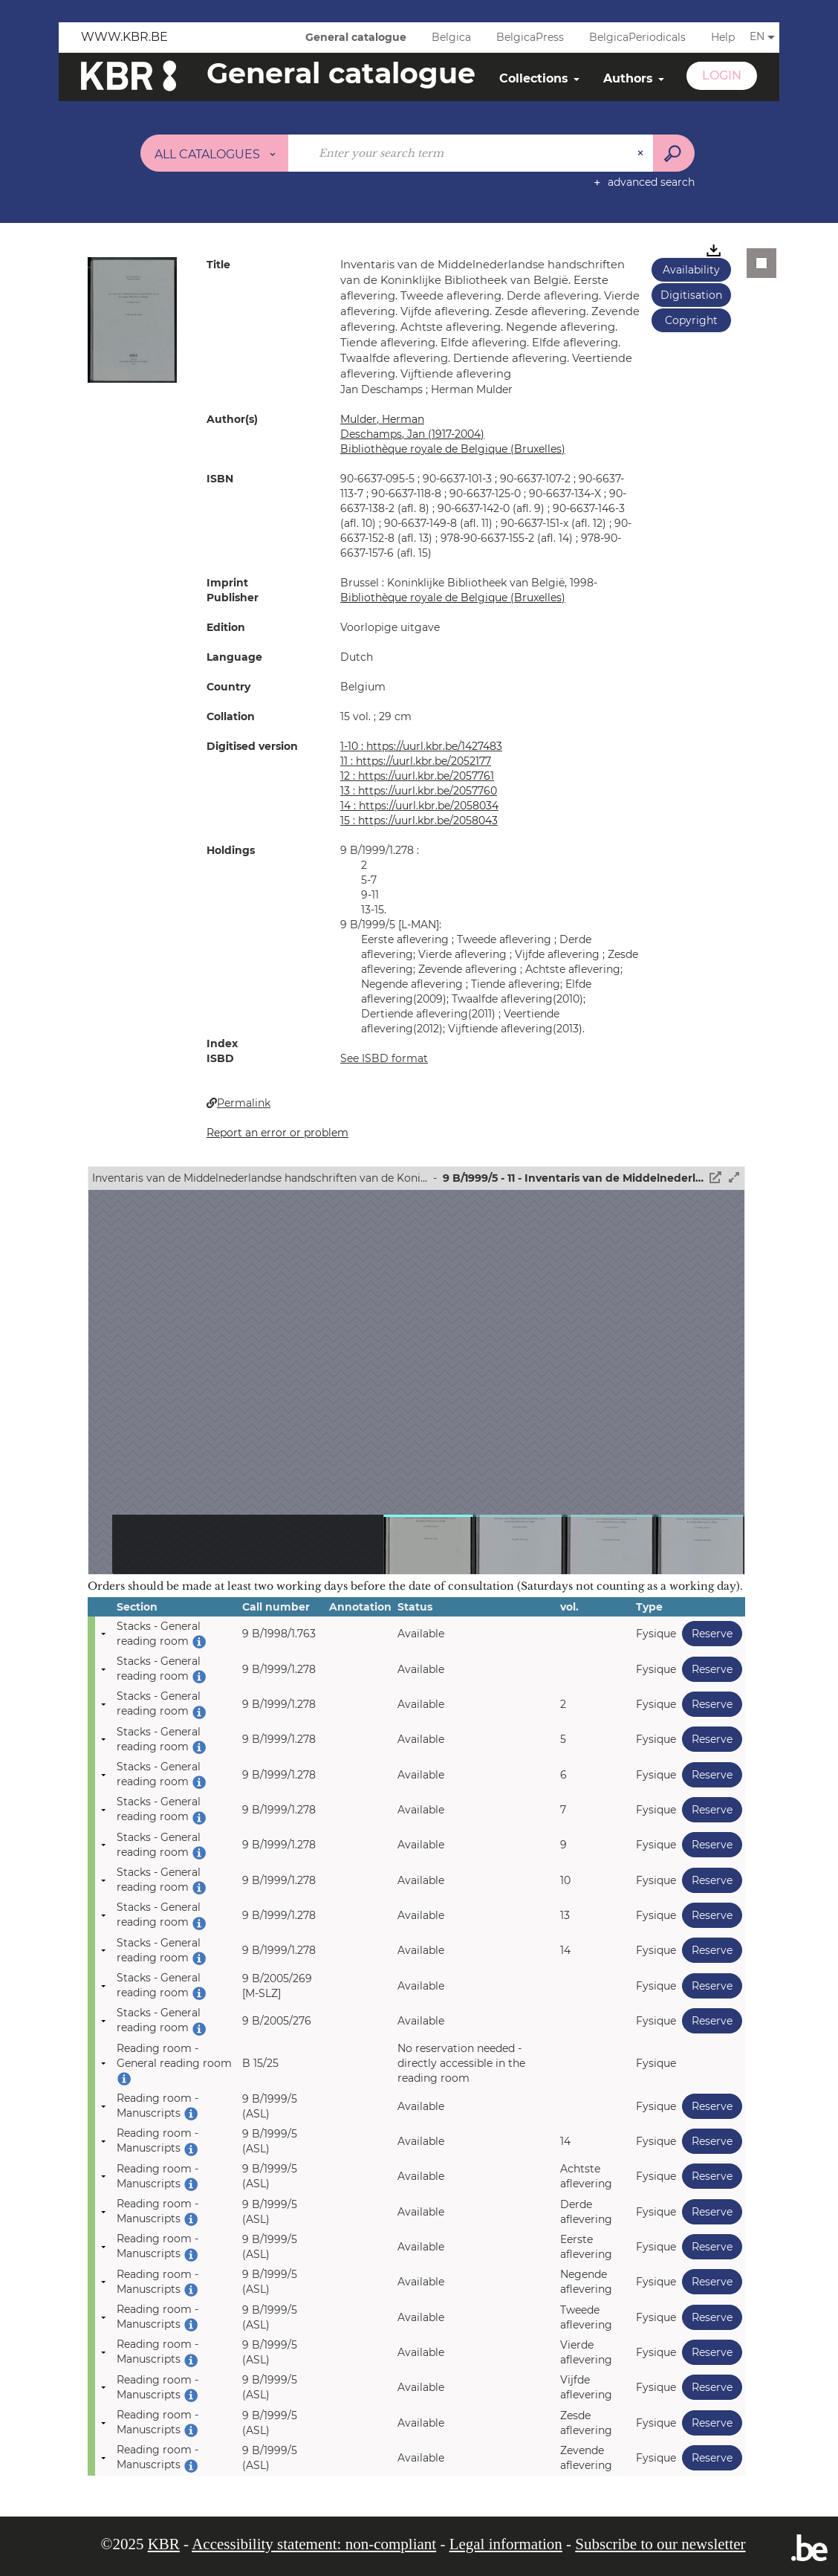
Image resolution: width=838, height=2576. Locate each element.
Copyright (691, 320)
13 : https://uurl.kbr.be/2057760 (418, 790)
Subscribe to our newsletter (660, 2544)
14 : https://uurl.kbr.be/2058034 (419, 805)
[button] (132, 319)
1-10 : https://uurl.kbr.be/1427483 (421, 746)
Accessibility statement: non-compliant (314, 2544)
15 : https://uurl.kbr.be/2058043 (419, 820)
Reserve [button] (707, 1633)
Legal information (505, 2544)
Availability (691, 269)
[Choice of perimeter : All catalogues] (214, 153)
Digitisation (691, 295)
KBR (164, 2544)
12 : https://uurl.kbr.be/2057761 (417, 776)
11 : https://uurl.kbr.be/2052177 (415, 761)
